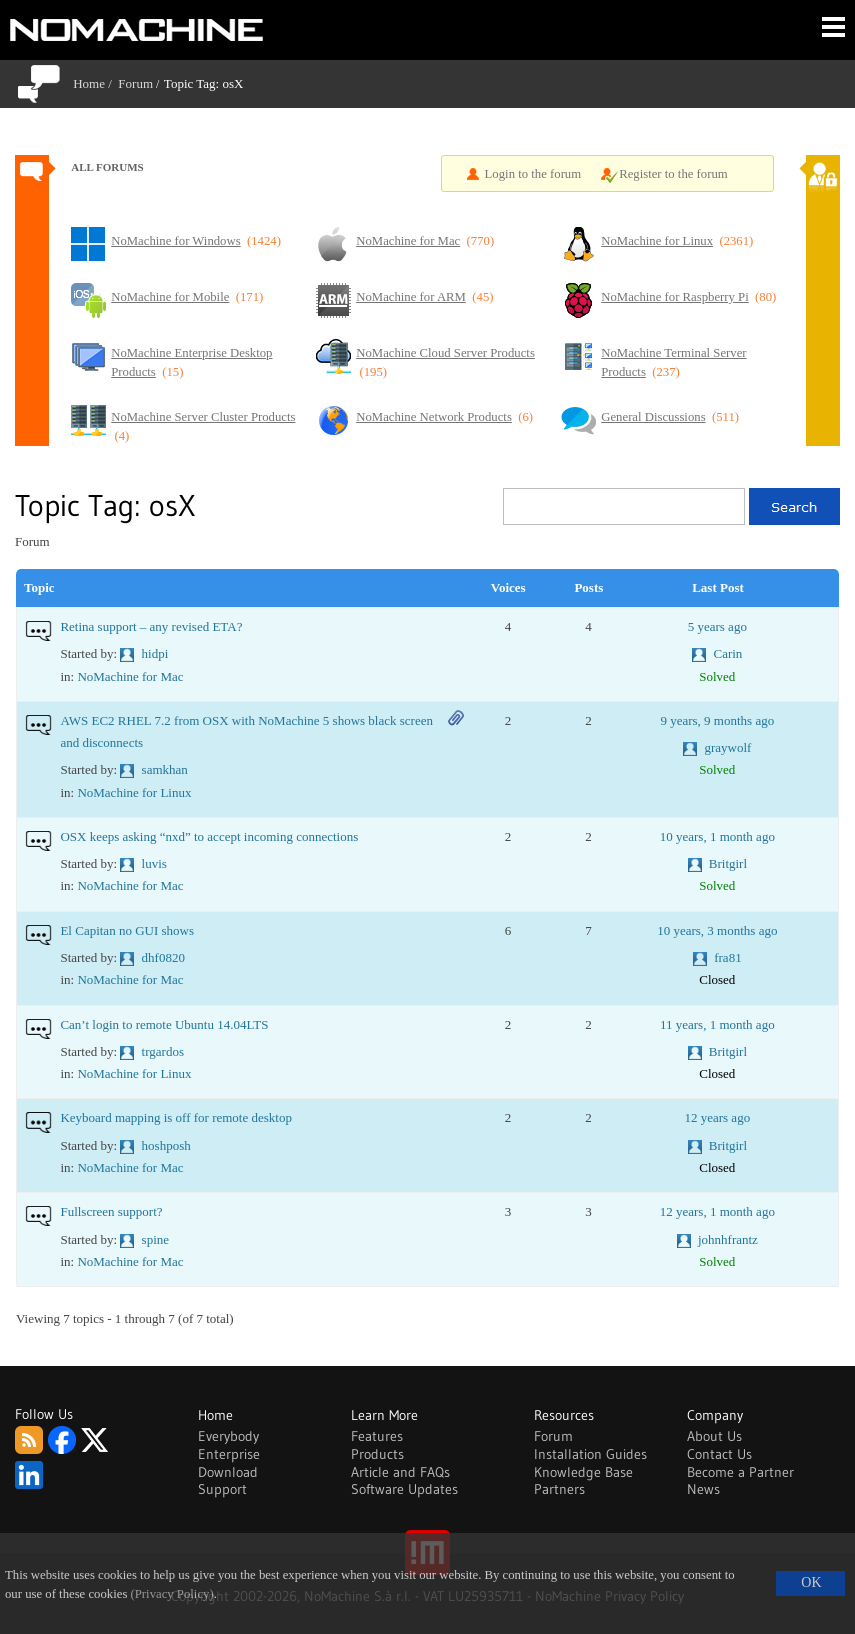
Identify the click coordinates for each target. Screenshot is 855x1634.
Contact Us (719, 1454)
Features (377, 1436)
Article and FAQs (400, 1472)
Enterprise (229, 1454)
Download (228, 1472)
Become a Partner (740, 1472)
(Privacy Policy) (172, 1594)
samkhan (165, 769)
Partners (559, 1489)
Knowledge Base (583, 1472)
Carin (727, 653)
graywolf (727, 747)
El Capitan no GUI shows (127, 930)
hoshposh (166, 1145)
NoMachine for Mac (130, 676)
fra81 (727, 957)
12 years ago (717, 1117)
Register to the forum (673, 174)
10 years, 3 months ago (717, 930)
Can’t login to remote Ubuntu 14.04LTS (164, 1024)
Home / (95, 83)
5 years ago (717, 626)
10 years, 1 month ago (717, 836)
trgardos (163, 1051)
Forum (135, 83)
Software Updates (404, 1489)
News (703, 1489)
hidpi (155, 653)
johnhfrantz (728, 1239)
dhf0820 (163, 957)
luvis (154, 863)
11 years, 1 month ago (717, 1024)
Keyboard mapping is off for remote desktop (176, 1117)
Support (222, 1489)
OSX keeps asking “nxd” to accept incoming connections (209, 836)
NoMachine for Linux (134, 792)
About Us (714, 1436)
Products (377, 1454)
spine (155, 1239)
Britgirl (728, 863)
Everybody (228, 1436)
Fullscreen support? (111, 1211)
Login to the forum (533, 174)
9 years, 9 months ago (717, 720)
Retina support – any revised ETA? (151, 626)
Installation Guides (590, 1454)
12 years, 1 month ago (717, 1211)
